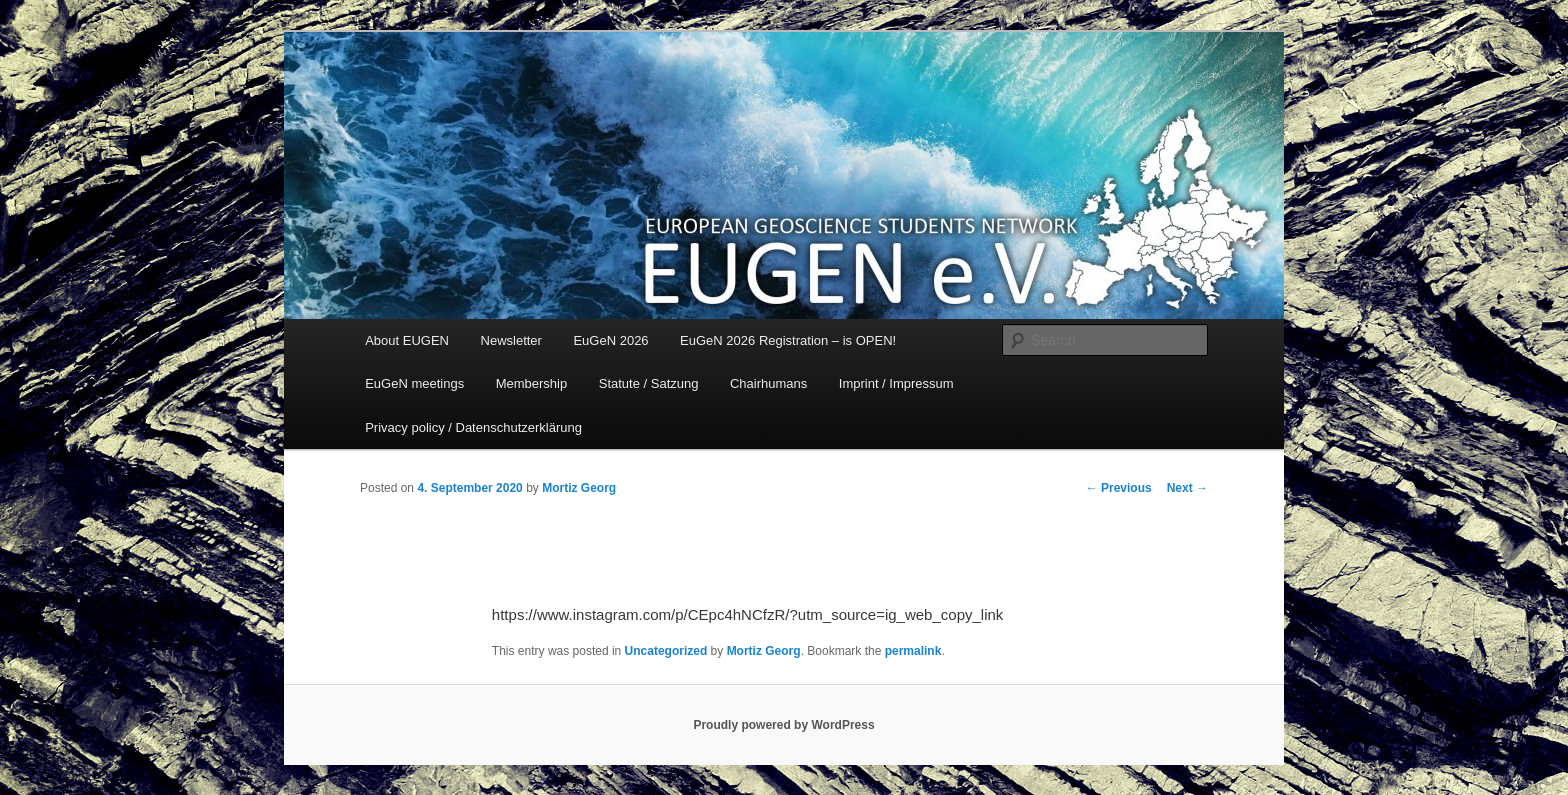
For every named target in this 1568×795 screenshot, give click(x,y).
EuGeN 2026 (610, 340)
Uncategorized (666, 651)
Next (1187, 488)
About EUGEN (407, 340)
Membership (532, 383)
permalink (913, 651)
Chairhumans (768, 383)
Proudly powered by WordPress (783, 725)
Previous (1119, 488)
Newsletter (511, 340)
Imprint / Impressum (896, 383)
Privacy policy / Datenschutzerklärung (473, 427)
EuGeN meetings (414, 383)
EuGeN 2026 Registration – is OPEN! (788, 340)
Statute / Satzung (649, 383)
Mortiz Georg (579, 488)
